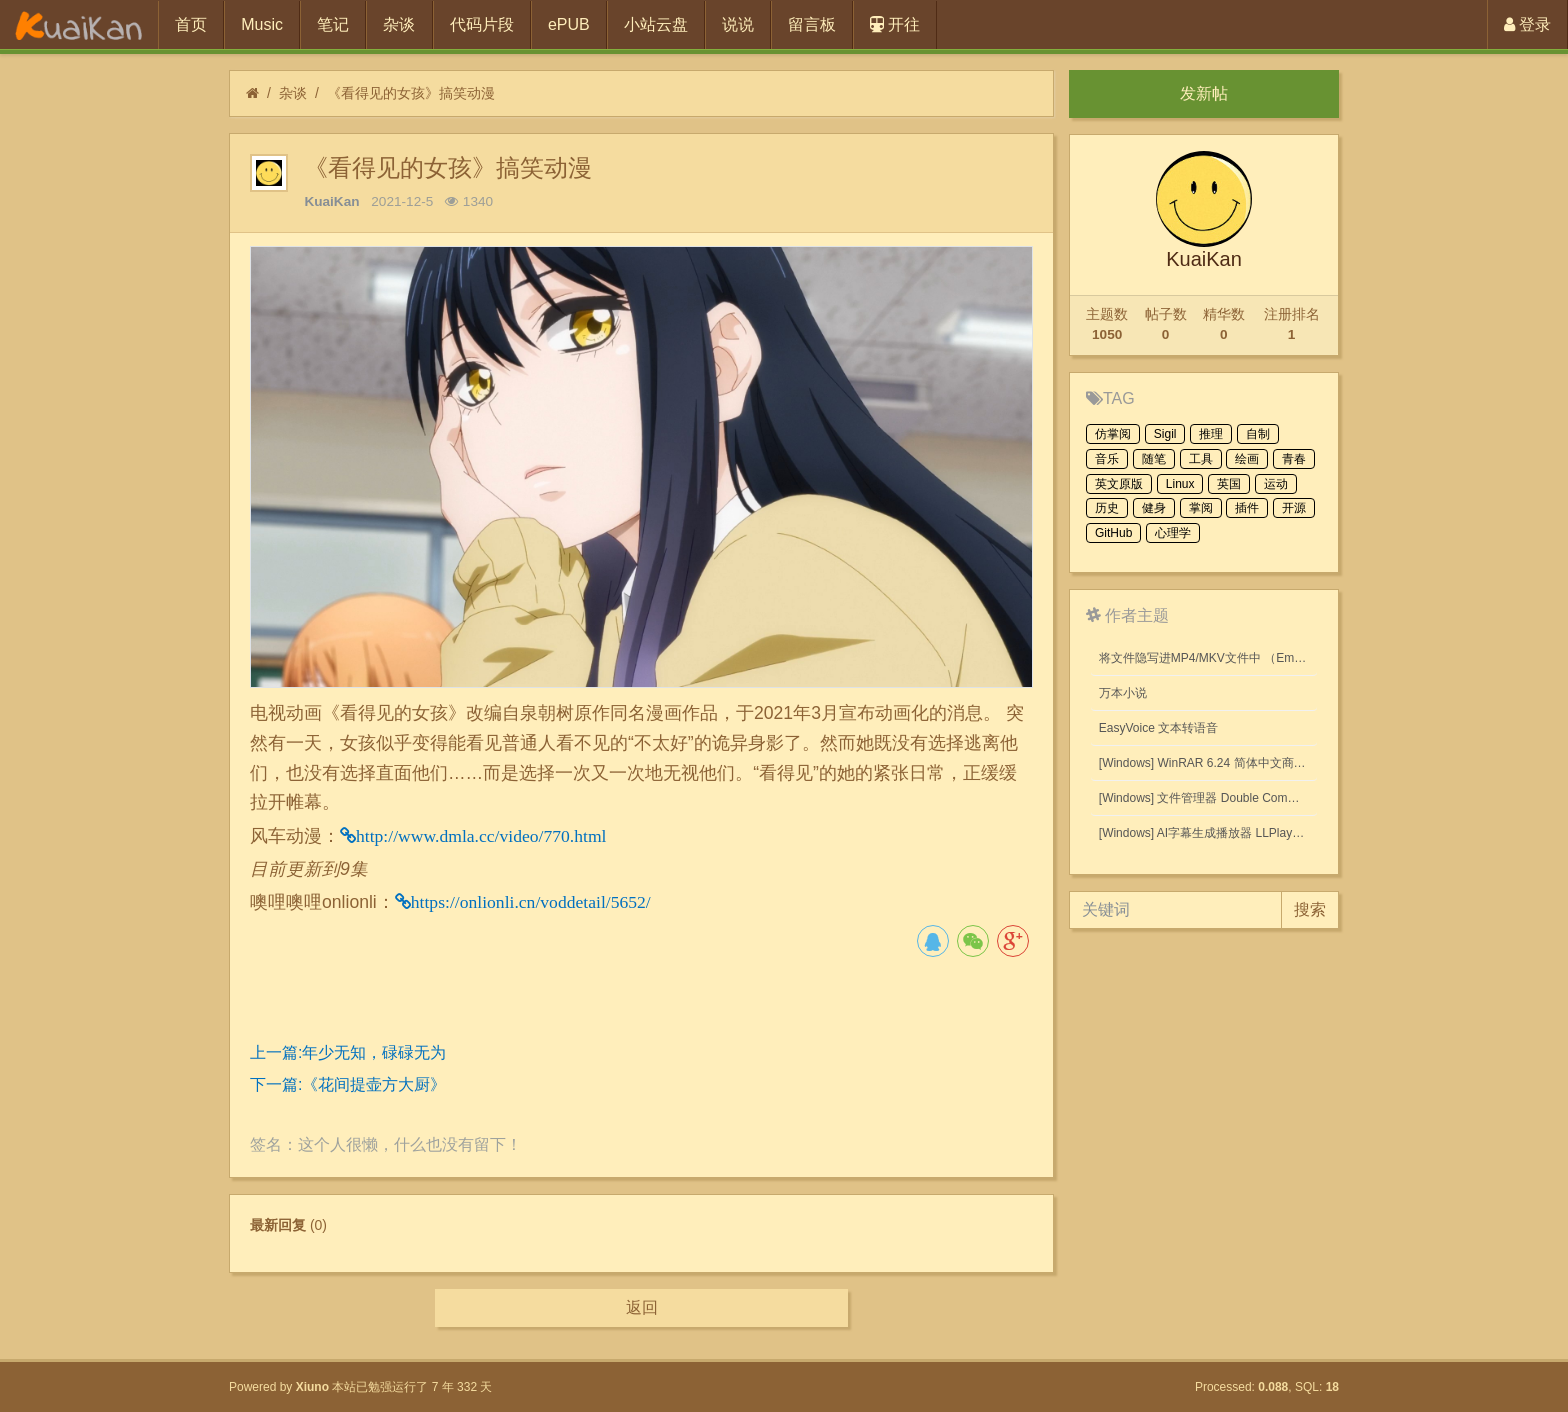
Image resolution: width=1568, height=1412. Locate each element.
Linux (1180, 484)
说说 (738, 24)
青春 (1294, 459)
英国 (1229, 484)
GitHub (1113, 533)
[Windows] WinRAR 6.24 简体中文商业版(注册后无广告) (1208, 763)
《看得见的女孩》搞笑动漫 (411, 93)
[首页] (252, 93)
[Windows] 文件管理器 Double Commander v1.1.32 (1208, 798)
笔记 (333, 24)
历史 (1107, 508)
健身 (1154, 508)
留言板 (812, 24)
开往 (895, 24)
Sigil (1165, 434)
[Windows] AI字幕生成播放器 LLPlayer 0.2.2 (1208, 833)
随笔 (1154, 459)
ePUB (569, 24)
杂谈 (399, 24)
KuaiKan (331, 201)
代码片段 (482, 24)
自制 (1258, 434)
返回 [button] (642, 1307)
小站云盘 (656, 24)
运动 (1276, 484)
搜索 (1310, 909)
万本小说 (1123, 693)
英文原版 (1119, 484)
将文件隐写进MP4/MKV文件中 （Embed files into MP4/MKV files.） (1208, 658)
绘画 (1247, 459)
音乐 (1107, 459)
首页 (191, 24)
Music (262, 24)
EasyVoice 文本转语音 (1158, 728)
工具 (1201, 459)
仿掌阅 (1113, 434)
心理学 (1173, 533)
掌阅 (1201, 508)
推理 (1211, 434)
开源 (1294, 508)
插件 (1247, 508)
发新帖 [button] (1204, 93)
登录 (1527, 24)
